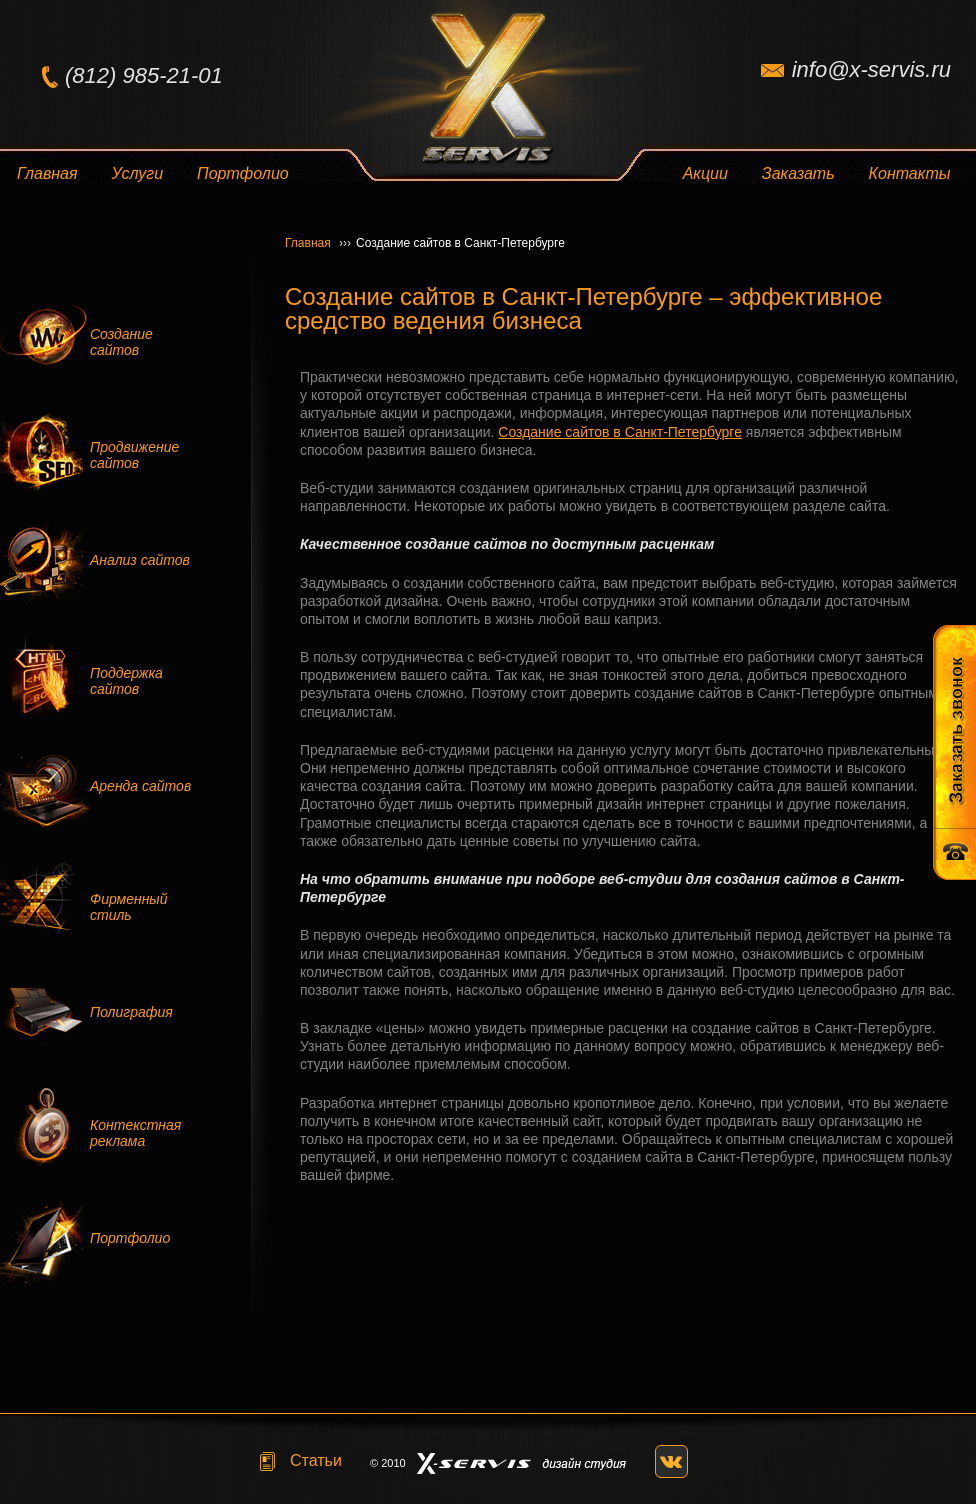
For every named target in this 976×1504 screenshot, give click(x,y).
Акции (705, 173)
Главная (47, 173)
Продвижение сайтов (134, 455)
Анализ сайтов (140, 560)
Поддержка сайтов (126, 681)
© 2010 (388, 1463)
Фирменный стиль (128, 907)
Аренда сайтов (140, 786)
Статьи (316, 1460)
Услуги (138, 173)
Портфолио (243, 173)
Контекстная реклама (135, 1133)
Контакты (910, 173)
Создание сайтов (121, 342)
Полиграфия (131, 1012)
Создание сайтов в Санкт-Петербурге (620, 432)
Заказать (798, 173)
